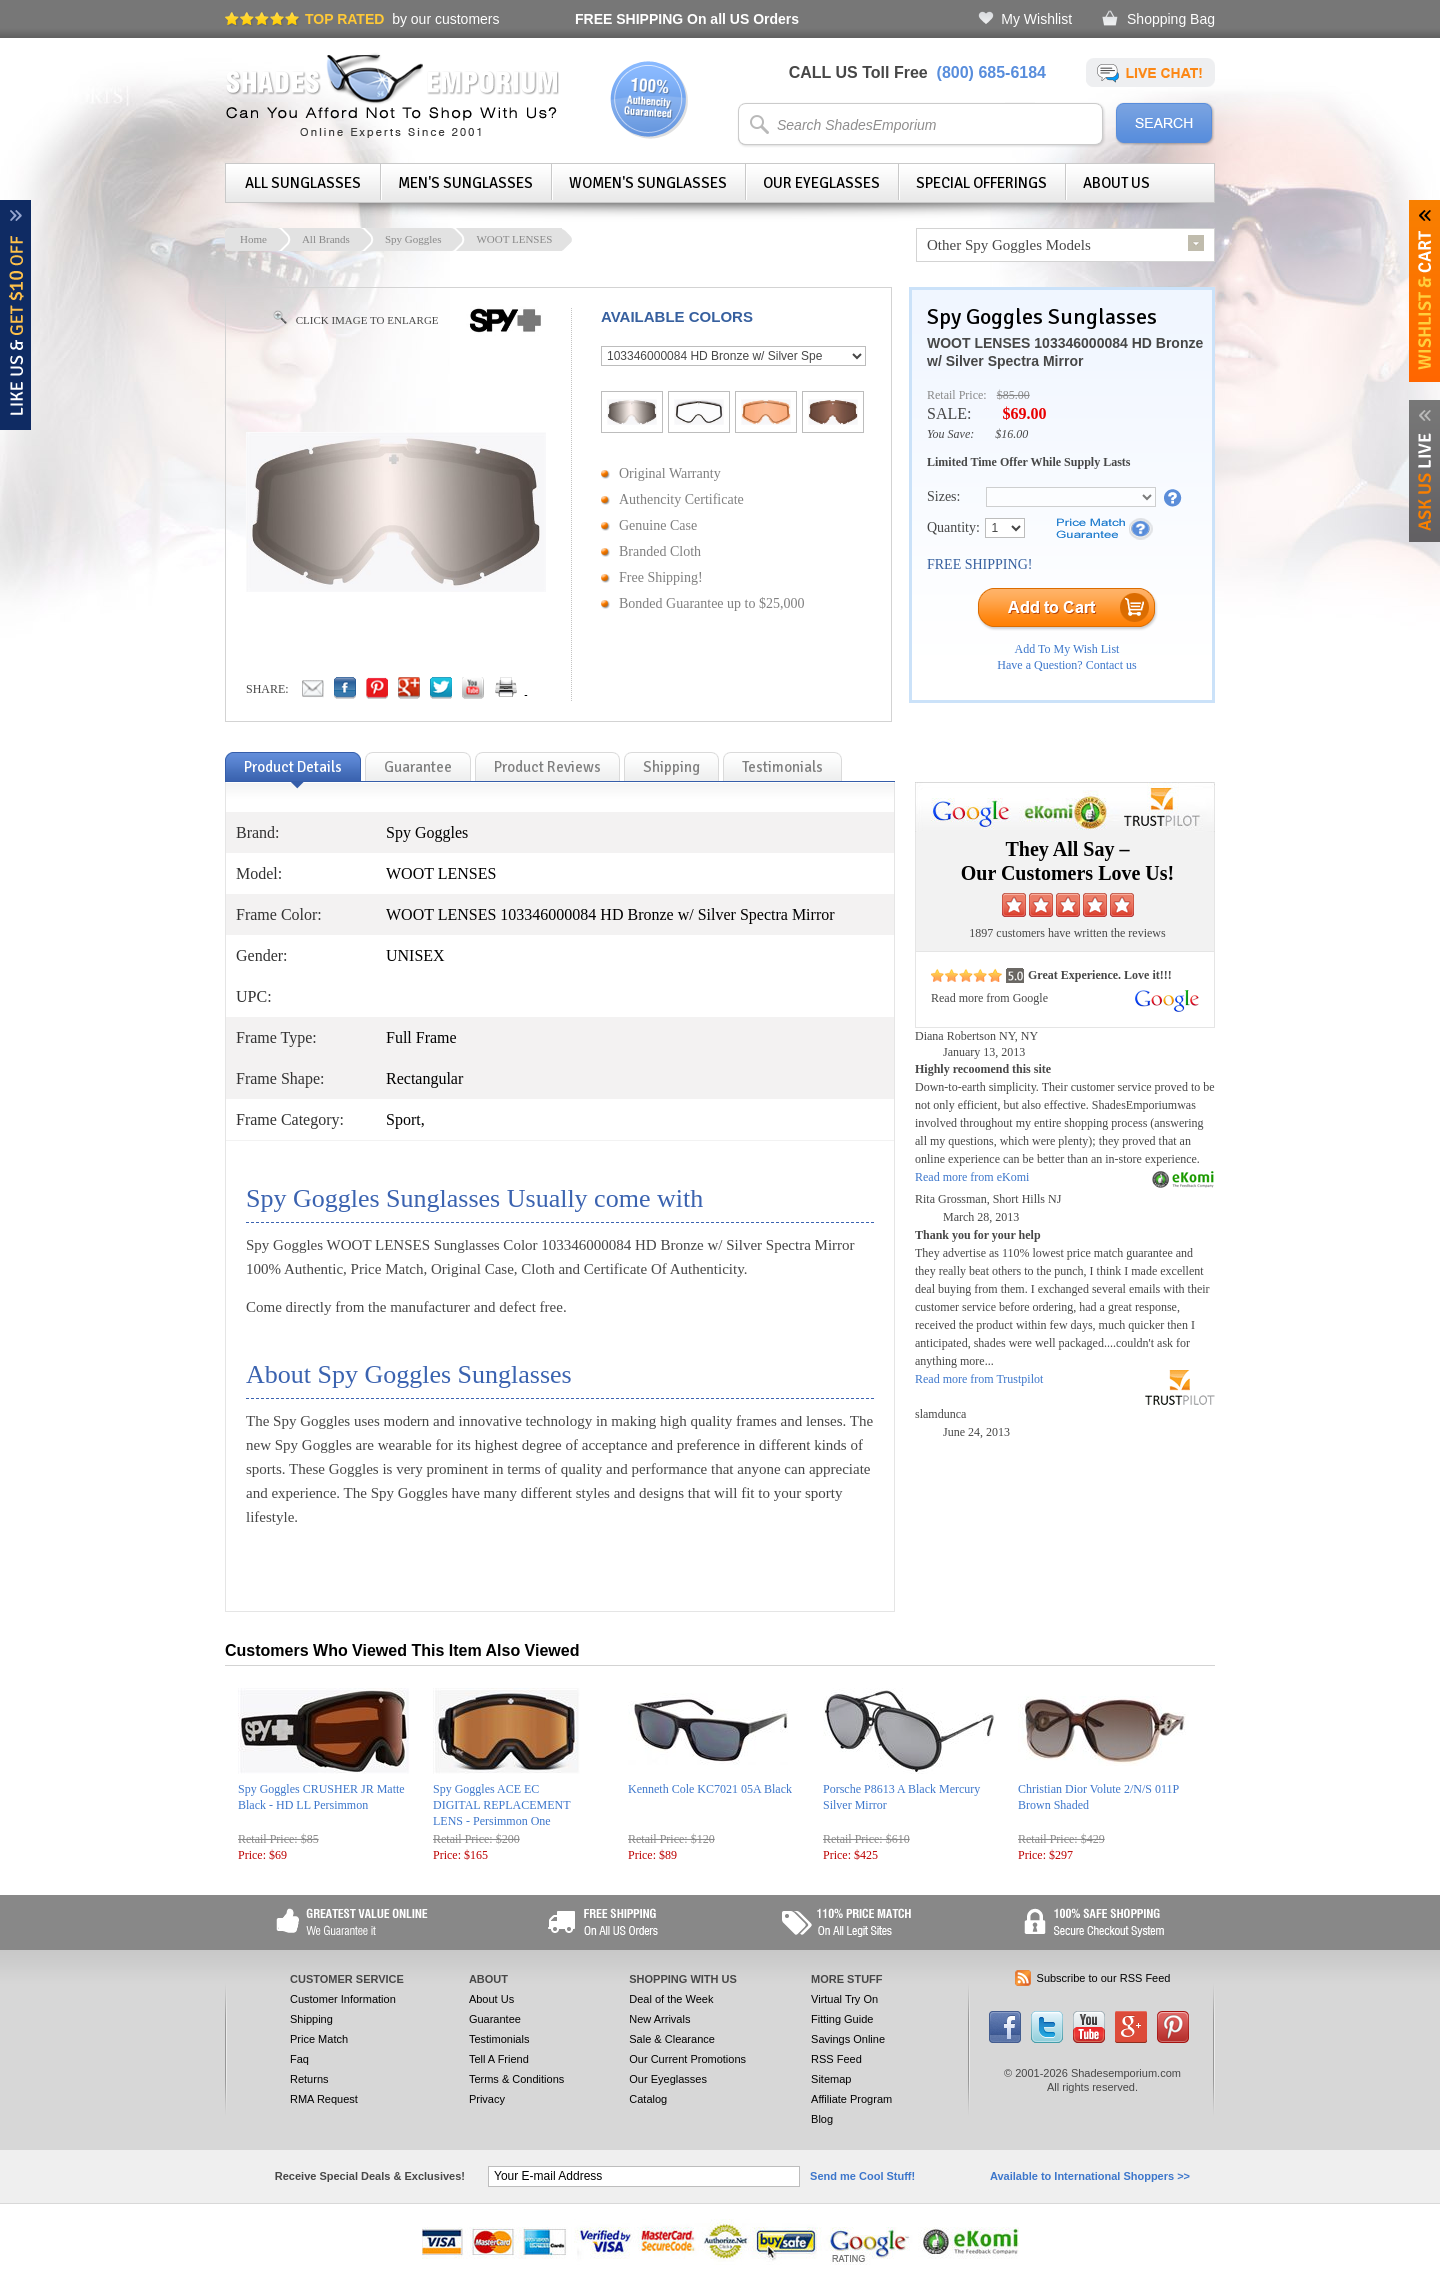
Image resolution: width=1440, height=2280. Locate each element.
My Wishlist (1036, 19)
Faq (299, 2059)
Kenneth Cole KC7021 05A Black (710, 1789)
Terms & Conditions (516, 2079)
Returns (309, 2079)
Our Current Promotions (687, 2059)
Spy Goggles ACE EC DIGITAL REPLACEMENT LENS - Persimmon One (501, 1805)
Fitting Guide (842, 2019)
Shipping (311, 2019)
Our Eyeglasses (821, 183)
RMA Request (324, 2099)
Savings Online (848, 2039)
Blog (822, 2119)
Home (253, 239)
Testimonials (499, 2039)
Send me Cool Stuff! (862, 2176)
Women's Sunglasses (648, 183)
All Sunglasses (303, 183)
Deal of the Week (671, 1999)
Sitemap (831, 2079)
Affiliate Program (851, 2099)
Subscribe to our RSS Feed (1104, 1978)
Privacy (487, 2099)
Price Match (319, 2039)
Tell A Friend (499, 2059)
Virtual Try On (844, 1999)
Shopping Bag (1171, 19)
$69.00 (1024, 413)
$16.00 (1011, 434)
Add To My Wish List (1067, 649)
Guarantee (495, 2019)
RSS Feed (836, 2059)
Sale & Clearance (672, 2039)
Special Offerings (981, 183)
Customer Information (343, 1999)
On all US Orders (687, 19)
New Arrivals (659, 2019)
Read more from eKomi (972, 1177)
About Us (1116, 183)
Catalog (648, 2099)
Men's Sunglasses (465, 183)
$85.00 (1013, 395)
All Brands (326, 239)
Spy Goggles (413, 239)
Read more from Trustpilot (979, 1379)
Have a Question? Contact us (1066, 665)
